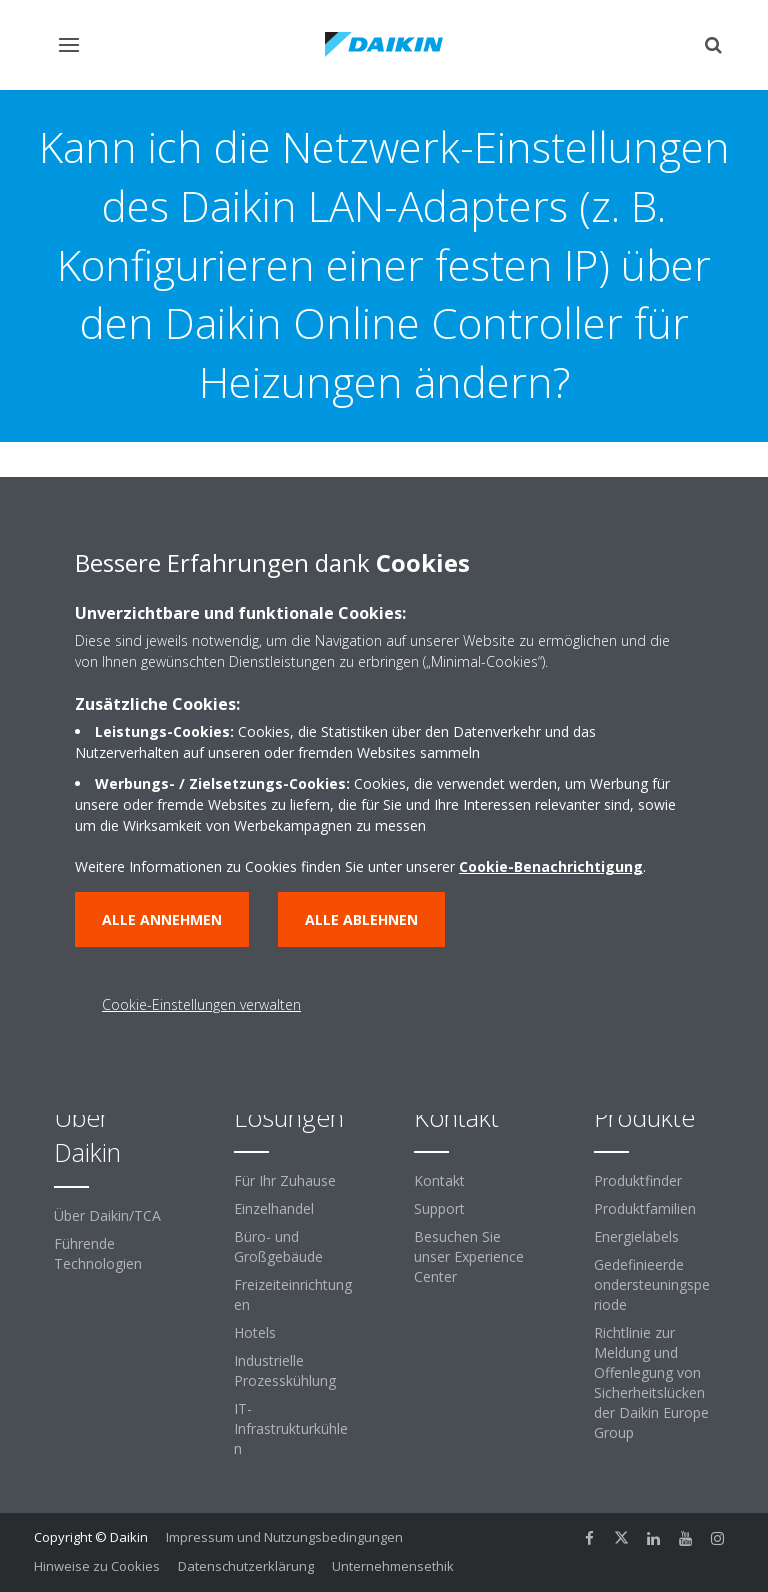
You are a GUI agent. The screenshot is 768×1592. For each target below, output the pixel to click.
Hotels (255, 1332)
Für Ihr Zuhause (285, 1180)
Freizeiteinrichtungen (293, 1294)
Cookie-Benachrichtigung (551, 866)
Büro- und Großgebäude (278, 1246)
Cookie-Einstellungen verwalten (201, 1004)
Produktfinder (638, 1180)
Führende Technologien (98, 1253)
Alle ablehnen (361, 919)
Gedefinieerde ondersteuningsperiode (652, 1284)
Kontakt (439, 1180)
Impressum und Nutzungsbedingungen (284, 1537)
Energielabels (636, 1236)
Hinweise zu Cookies (97, 1566)
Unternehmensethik (393, 1566)
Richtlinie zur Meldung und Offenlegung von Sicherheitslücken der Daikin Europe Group (651, 1382)
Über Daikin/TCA (107, 1215)
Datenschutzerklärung (246, 1566)
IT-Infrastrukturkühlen (291, 1428)
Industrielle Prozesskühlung (285, 1370)
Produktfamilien (645, 1208)
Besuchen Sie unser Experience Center (469, 1256)
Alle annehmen (162, 919)
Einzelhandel (274, 1208)
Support (439, 1208)
